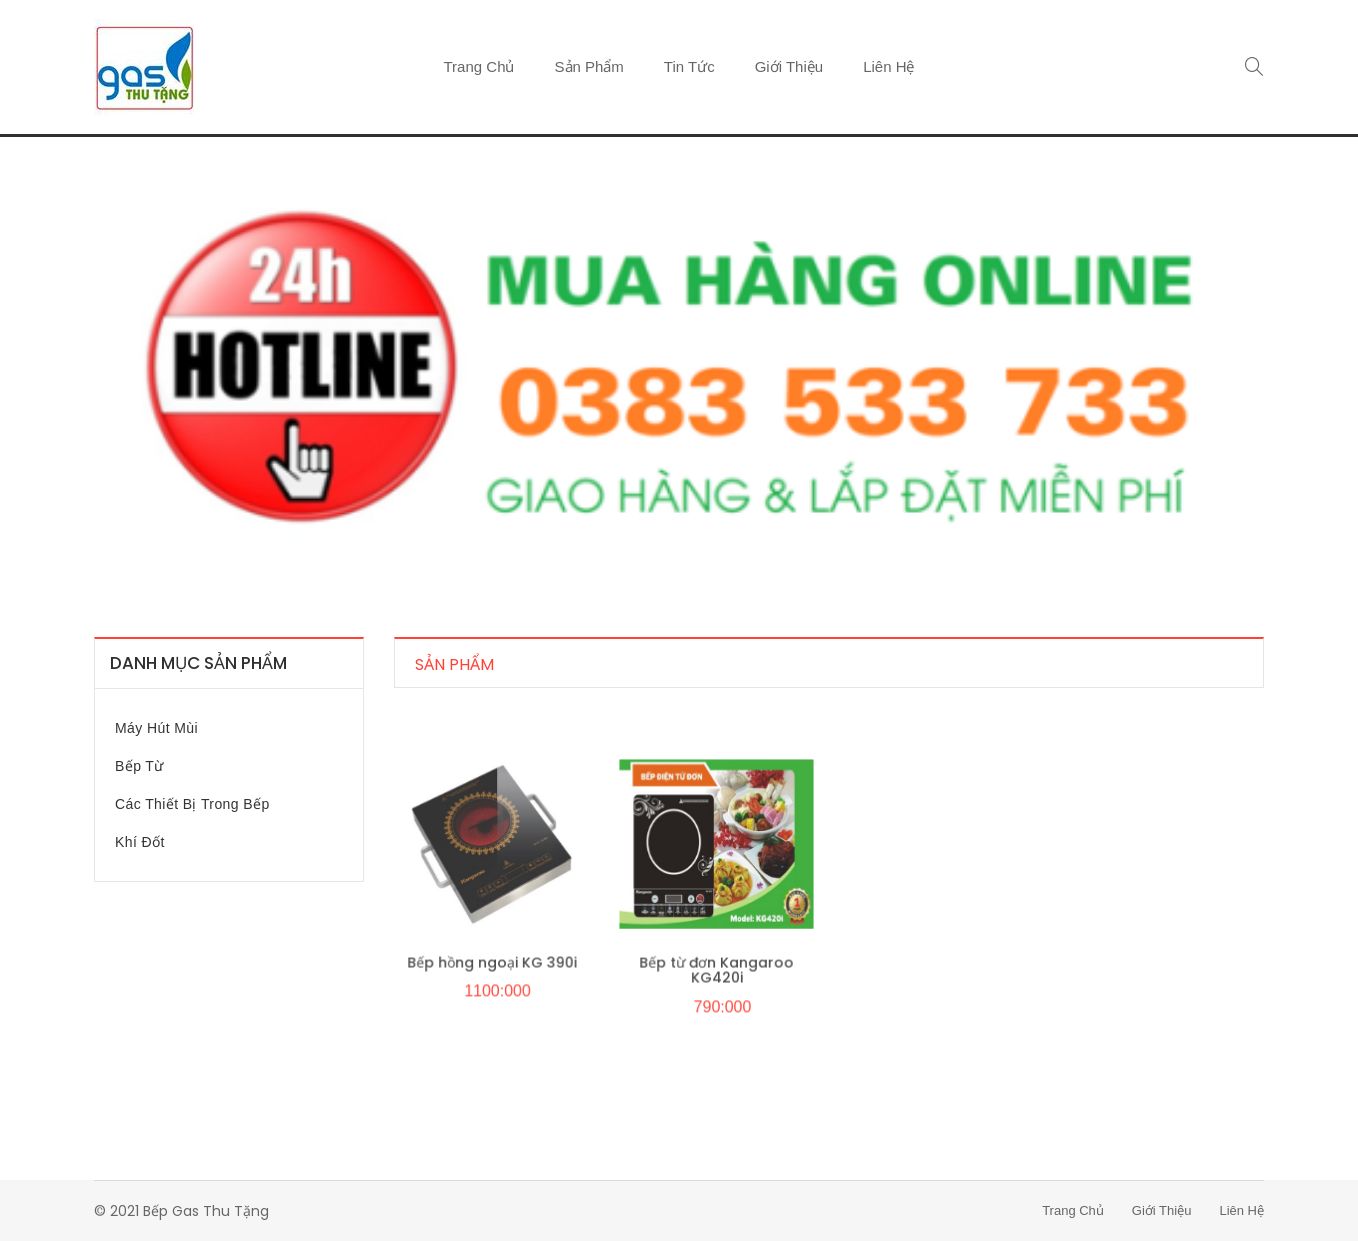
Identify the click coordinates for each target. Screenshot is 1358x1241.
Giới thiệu (789, 66)
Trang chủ (479, 66)
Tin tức (689, 66)
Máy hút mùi (156, 728)
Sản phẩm (589, 66)
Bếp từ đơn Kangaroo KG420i (716, 977)
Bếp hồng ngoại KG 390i (491, 970)
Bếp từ (139, 766)
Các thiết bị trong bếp (192, 804)
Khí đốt (140, 842)
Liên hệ (888, 66)
